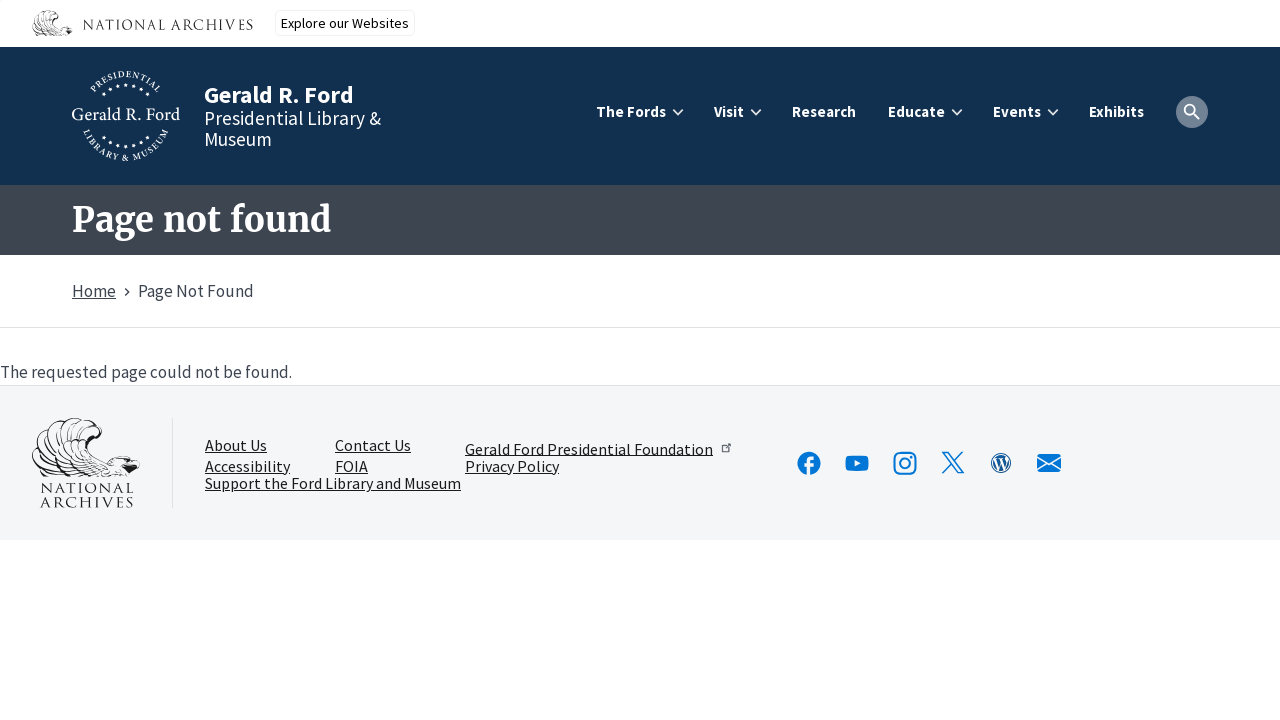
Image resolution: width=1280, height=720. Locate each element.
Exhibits (1116, 111)
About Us (236, 446)
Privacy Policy (512, 467)
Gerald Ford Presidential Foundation (599, 448)
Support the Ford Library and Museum (333, 484)
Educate (916, 111)
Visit (729, 111)
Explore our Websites (345, 23)
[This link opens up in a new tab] (86, 463)
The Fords (631, 111)
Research (824, 111)
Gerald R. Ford (279, 94)
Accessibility (247, 467)
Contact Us (373, 446)
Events (1017, 111)
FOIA (351, 467)
